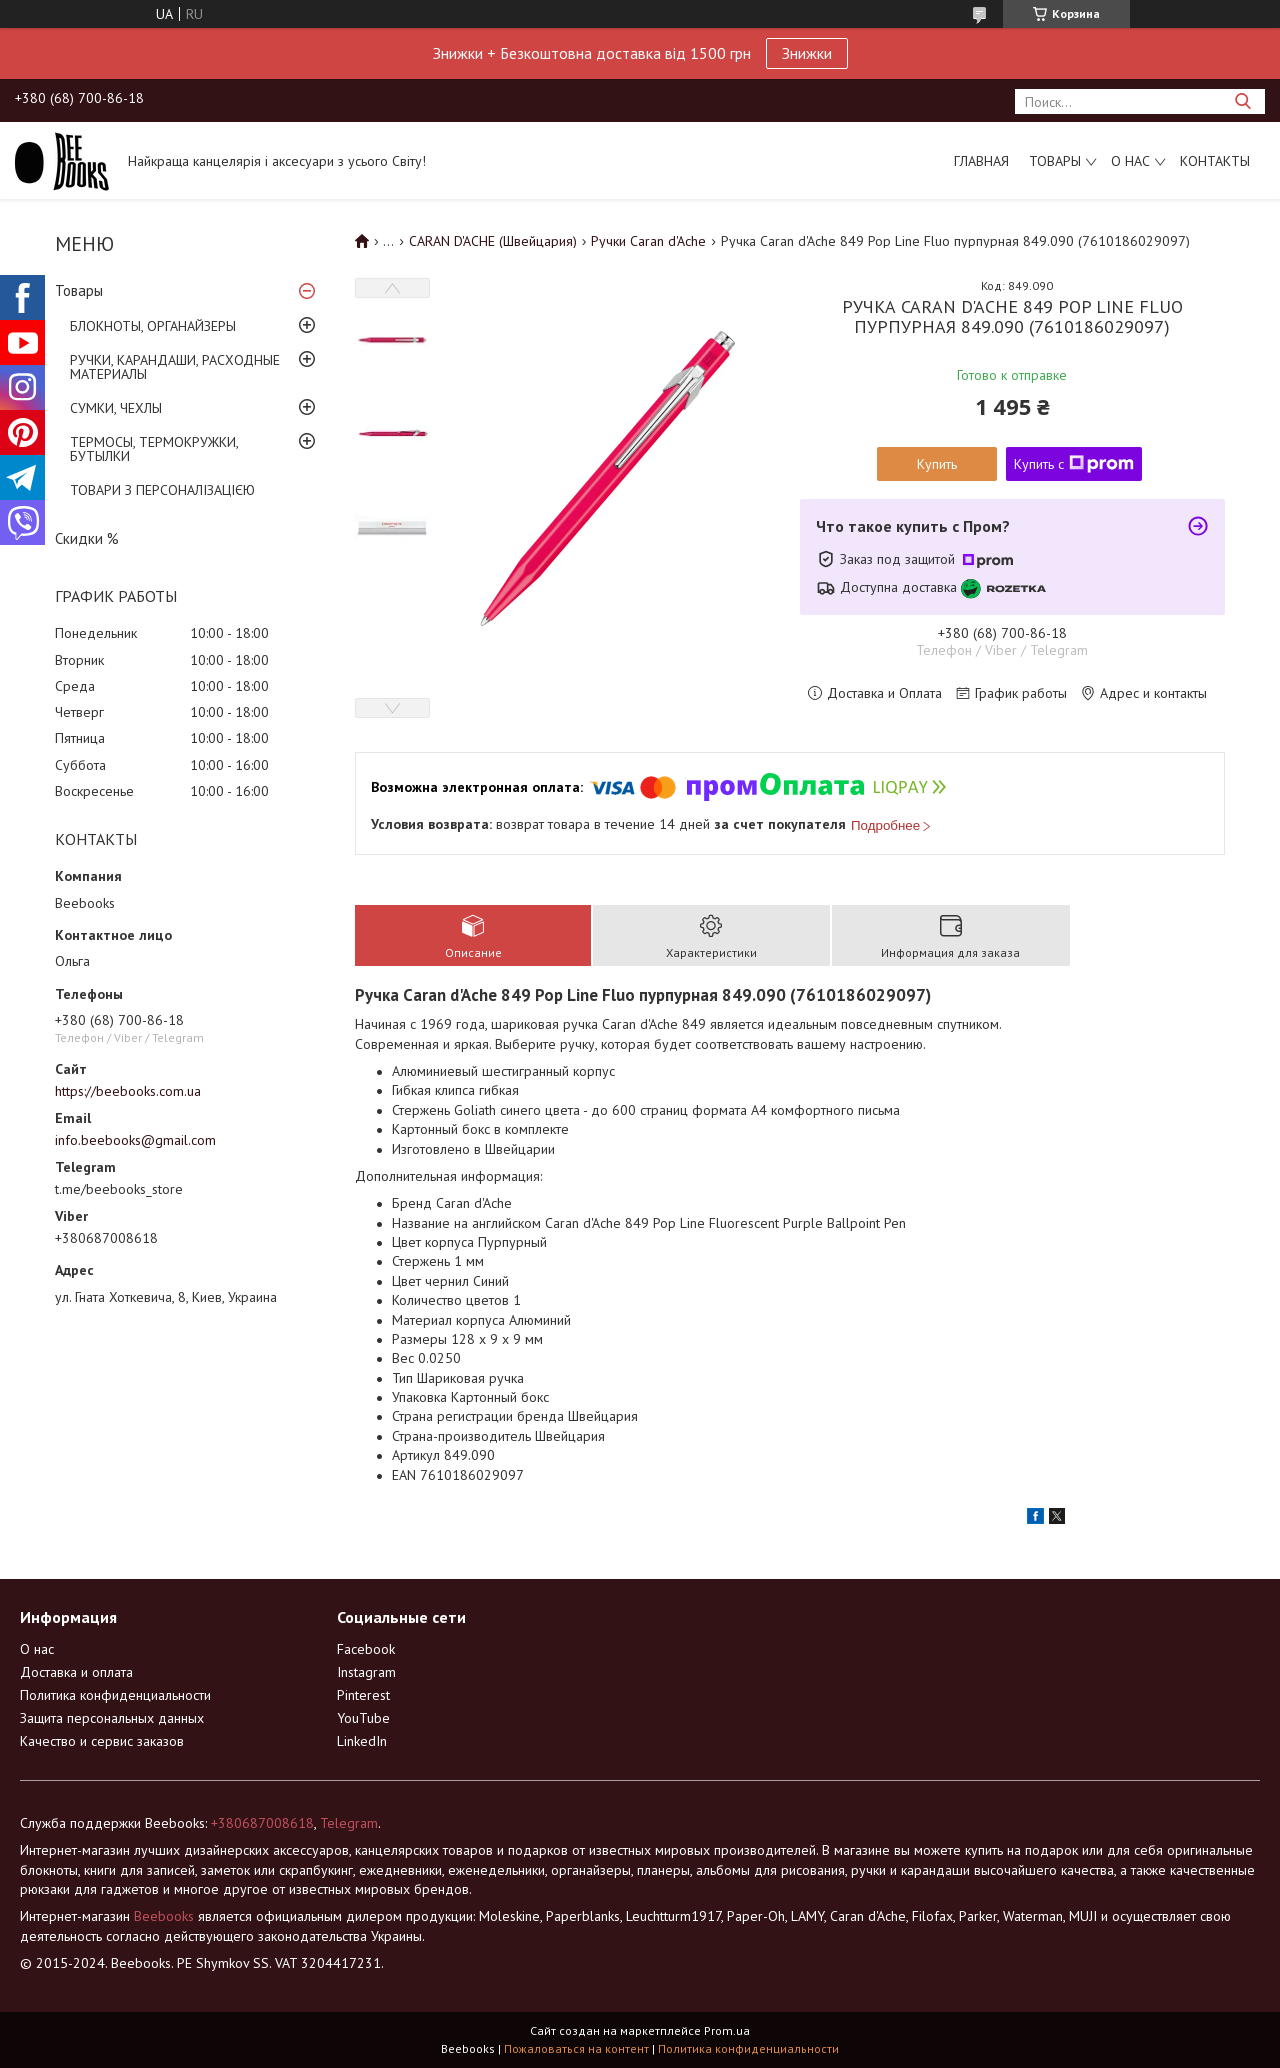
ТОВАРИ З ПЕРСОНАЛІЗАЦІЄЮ (162, 490)
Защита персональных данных (112, 1718)
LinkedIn (362, 1741)
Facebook (366, 1649)
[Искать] (1242, 101)
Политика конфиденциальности (115, 1695)
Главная (981, 161)
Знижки (807, 53)
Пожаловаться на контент (576, 2048)
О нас (1130, 161)
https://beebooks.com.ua (128, 1091)
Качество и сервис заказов (102, 1741)
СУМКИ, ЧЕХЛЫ (116, 408)
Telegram (349, 1823)
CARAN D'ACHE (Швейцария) (493, 241)
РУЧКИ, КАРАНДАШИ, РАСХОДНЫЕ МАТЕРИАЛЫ (175, 367)
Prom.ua (727, 2030)
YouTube (363, 1718)
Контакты (1215, 161)
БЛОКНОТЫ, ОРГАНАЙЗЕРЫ (153, 326)
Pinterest (363, 1695)
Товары (1055, 161)
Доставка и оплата (76, 1672)
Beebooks (164, 1916)
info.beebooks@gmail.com (135, 1140)
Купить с (1074, 464)
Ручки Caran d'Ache (648, 241)
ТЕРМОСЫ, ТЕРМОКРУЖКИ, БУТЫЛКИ (154, 449)
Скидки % (87, 538)
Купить (937, 464)
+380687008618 (262, 1823)
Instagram (366, 1672)
